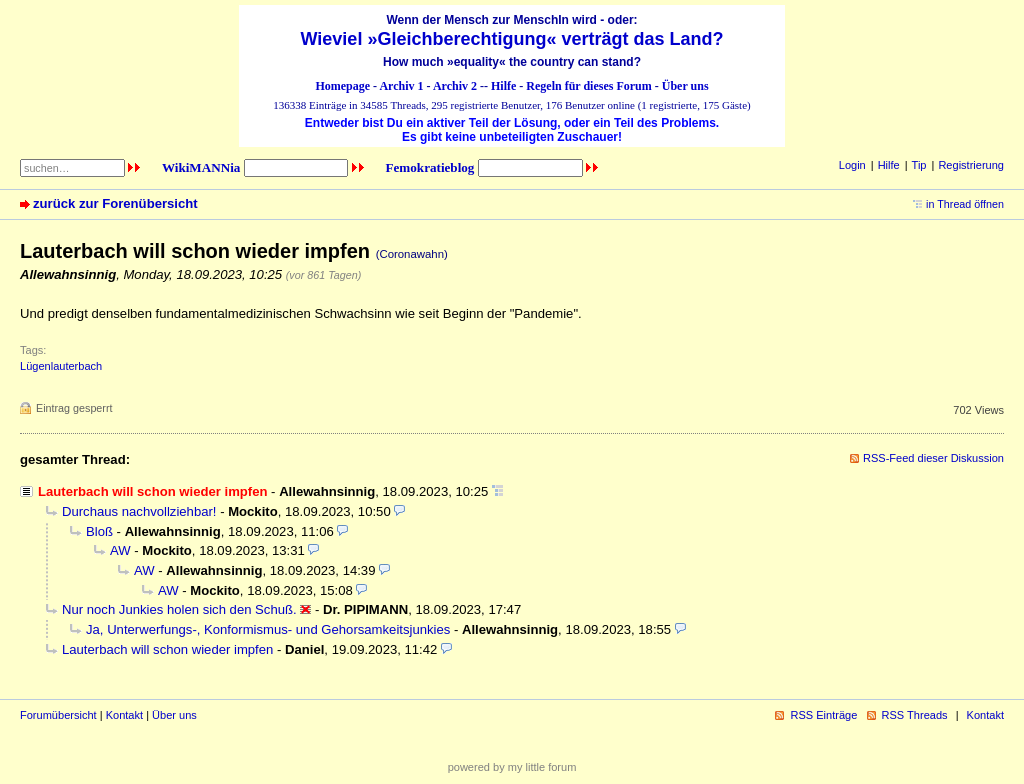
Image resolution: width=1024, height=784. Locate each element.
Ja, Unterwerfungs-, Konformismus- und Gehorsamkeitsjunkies (268, 629)
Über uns (685, 86)
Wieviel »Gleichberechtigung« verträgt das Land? (512, 39)
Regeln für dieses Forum (588, 86)
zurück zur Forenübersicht (115, 203)
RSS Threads (915, 715)
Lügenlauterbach (61, 366)
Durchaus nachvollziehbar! (139, 511)
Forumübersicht (58, 715)
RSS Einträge (823, 715)
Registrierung (971, 165)
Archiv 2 (455, 86)
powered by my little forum (512, 767)
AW (120, 550)
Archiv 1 (401, 86)
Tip (919, 165)
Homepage (342, 86)
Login (852, 165)
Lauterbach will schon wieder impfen (167, 649)
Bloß (99, 531)
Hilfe (503, 86)
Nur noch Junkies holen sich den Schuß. (179, 609)
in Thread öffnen (965, 204)
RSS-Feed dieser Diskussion (933, 458)
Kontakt (124, 715)
